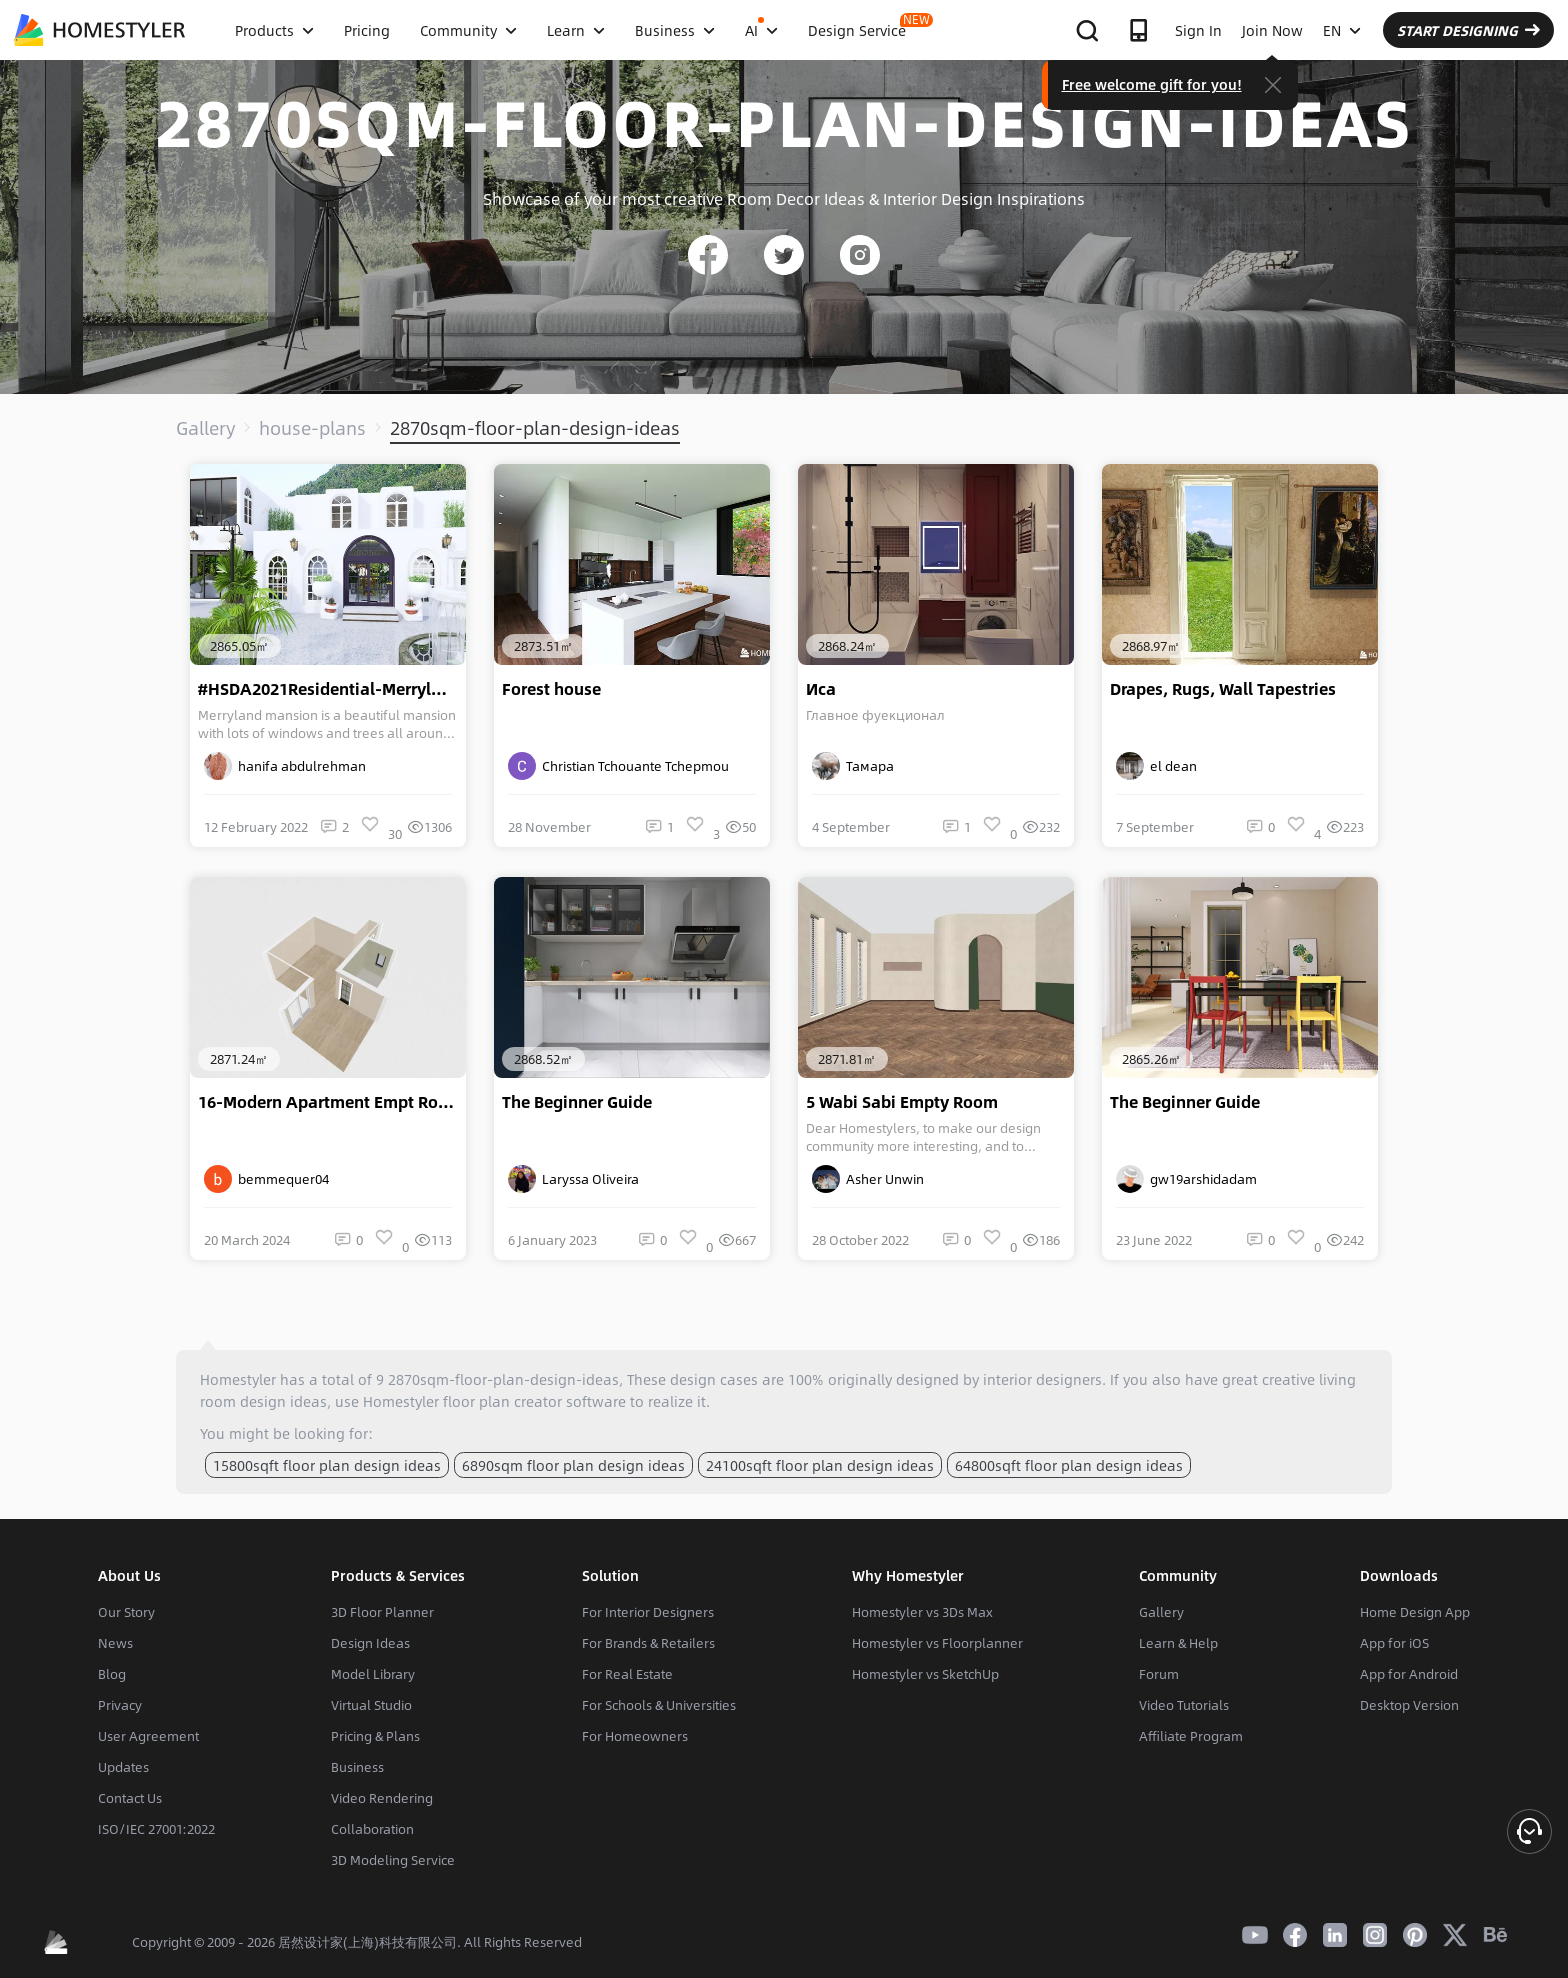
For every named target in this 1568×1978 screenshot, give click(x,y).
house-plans (312, 428)
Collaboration (372, 1829)
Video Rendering (382, 1798)
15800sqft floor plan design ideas (327, 1465)
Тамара (853, 766)
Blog (112, 1674)
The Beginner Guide (577, 1102)
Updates (123, 1767)
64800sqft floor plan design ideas (1069, 1465)
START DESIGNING (1468, 30)
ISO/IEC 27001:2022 (156, 1829)
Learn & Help (1178, 1643)
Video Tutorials (1184, 1705)
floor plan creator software (534, 1401)
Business (357, 1767)
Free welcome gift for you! (1152, 84)
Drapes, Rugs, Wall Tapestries (1223, 689)
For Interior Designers (648, 1612)
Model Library (373, 1674)
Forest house (551, 689)
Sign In (1198, 30)
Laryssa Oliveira (573, 1179)
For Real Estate (627, 1674)
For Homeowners (635, 1736)
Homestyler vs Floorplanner (937, 1643)
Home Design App (1415, 1612)
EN (1342, 30)
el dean (1156, 766)
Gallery (205, 428)
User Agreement (148, 1736)
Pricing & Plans (375, 1736)
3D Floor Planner (382, 1612)
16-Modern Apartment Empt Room (330, 1102)
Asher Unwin (868, 1179)
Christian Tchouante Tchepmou (618, 766)
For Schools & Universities (659, 1705)
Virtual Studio (371, 1705)
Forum (1159, 1674)
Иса (821, 689)
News (115, 1643)
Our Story (126, 1612)
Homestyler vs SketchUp (925, 1674)
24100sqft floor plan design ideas (820, 1465)
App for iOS (1394, 1643)
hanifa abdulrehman (285, 766)
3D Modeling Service (393, 1860)
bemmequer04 (266, 1179)
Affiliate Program (1191, 1736)
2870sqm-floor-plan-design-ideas (535, 428)
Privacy (120, 1705)
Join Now (1272, 30)
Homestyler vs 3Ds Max (922, 1612)
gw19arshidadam (1186, 1179)
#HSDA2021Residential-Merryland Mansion (332, 689)
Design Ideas (370, 1643)
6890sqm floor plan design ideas (573, 1465)
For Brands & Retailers (648, 1643)
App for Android (1409, 1674)
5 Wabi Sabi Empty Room (902, 1102)
